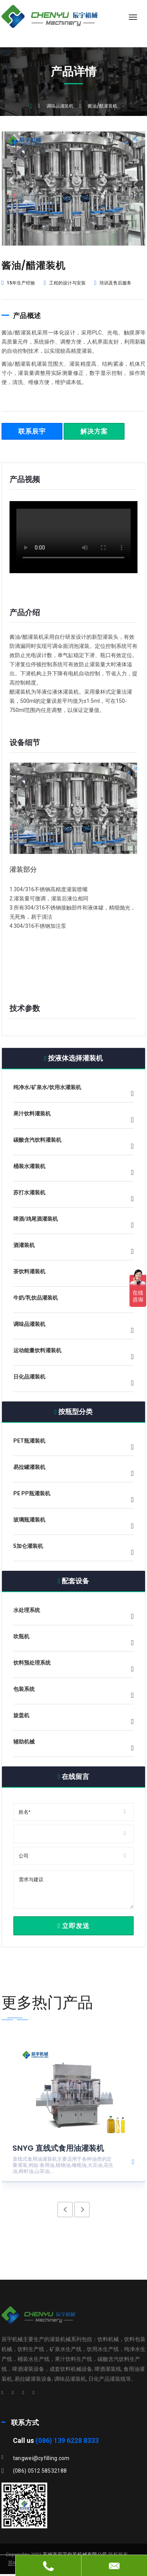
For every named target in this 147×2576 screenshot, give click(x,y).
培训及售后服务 (113, 283)
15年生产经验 (18, 283)
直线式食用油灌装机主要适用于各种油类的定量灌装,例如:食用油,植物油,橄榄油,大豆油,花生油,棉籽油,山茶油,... (63, 2165)
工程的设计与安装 (65, 283)
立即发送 (73, 1925)
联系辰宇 (31, 431)
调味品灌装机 (60, 106)
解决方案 (93, 431)
